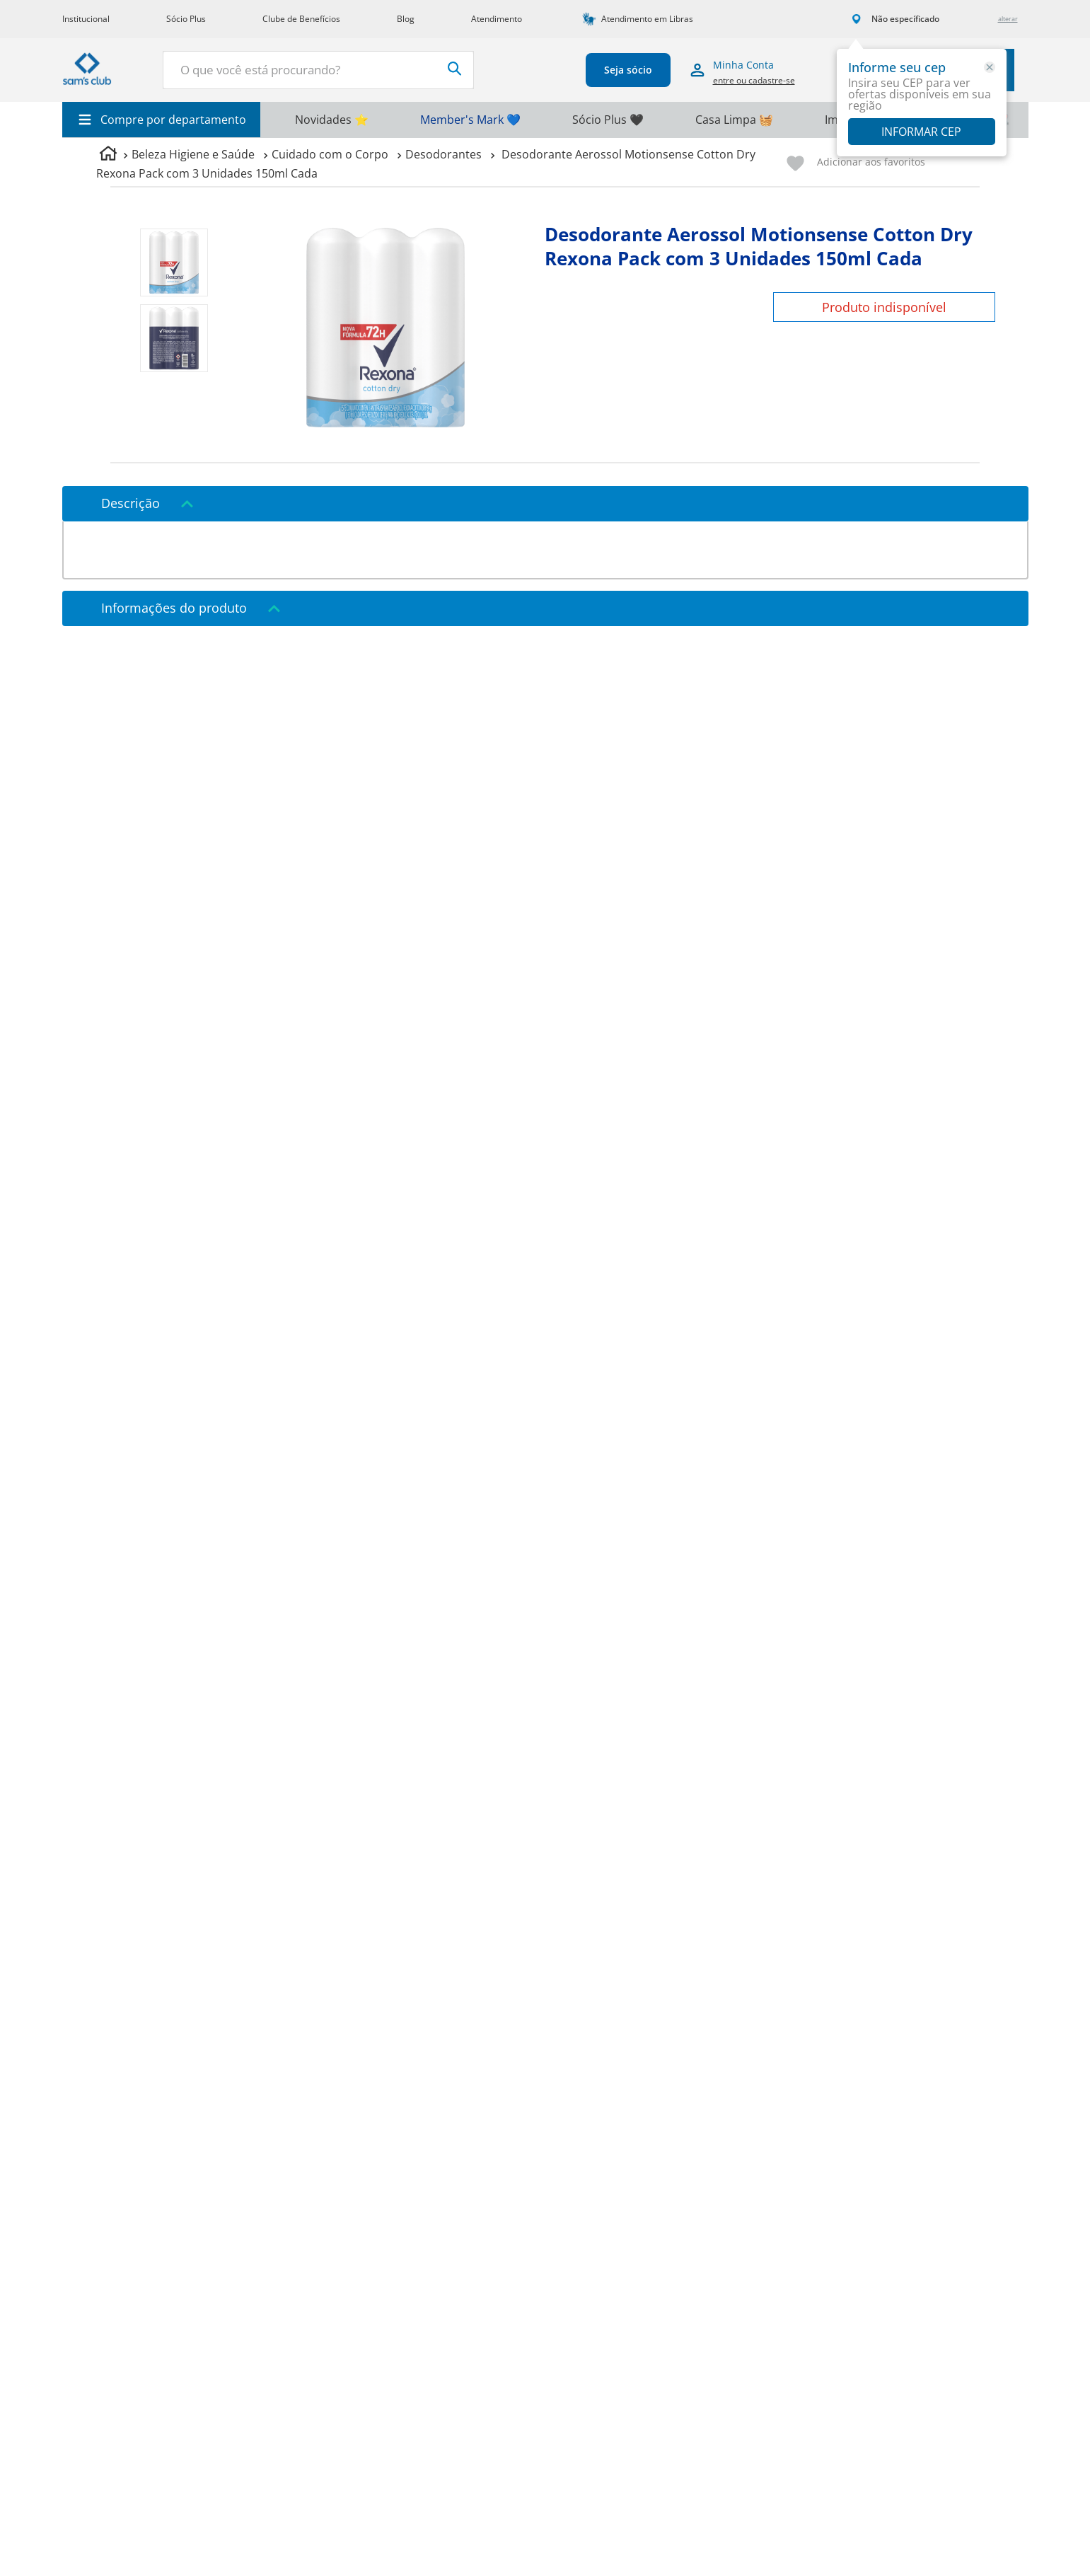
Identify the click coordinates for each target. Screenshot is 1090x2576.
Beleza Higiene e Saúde (193, 154)
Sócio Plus (186, 19)
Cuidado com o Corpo (330, 154)
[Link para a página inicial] (108, 155)
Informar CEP (921, 131)
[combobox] (318, 70)
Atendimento (496, 19)
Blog (405, 19)
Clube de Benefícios (301, 19)
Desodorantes (443, 154)
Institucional (86, 19)
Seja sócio (628, 69)
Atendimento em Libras (647, 19)
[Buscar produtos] (455, 69)
